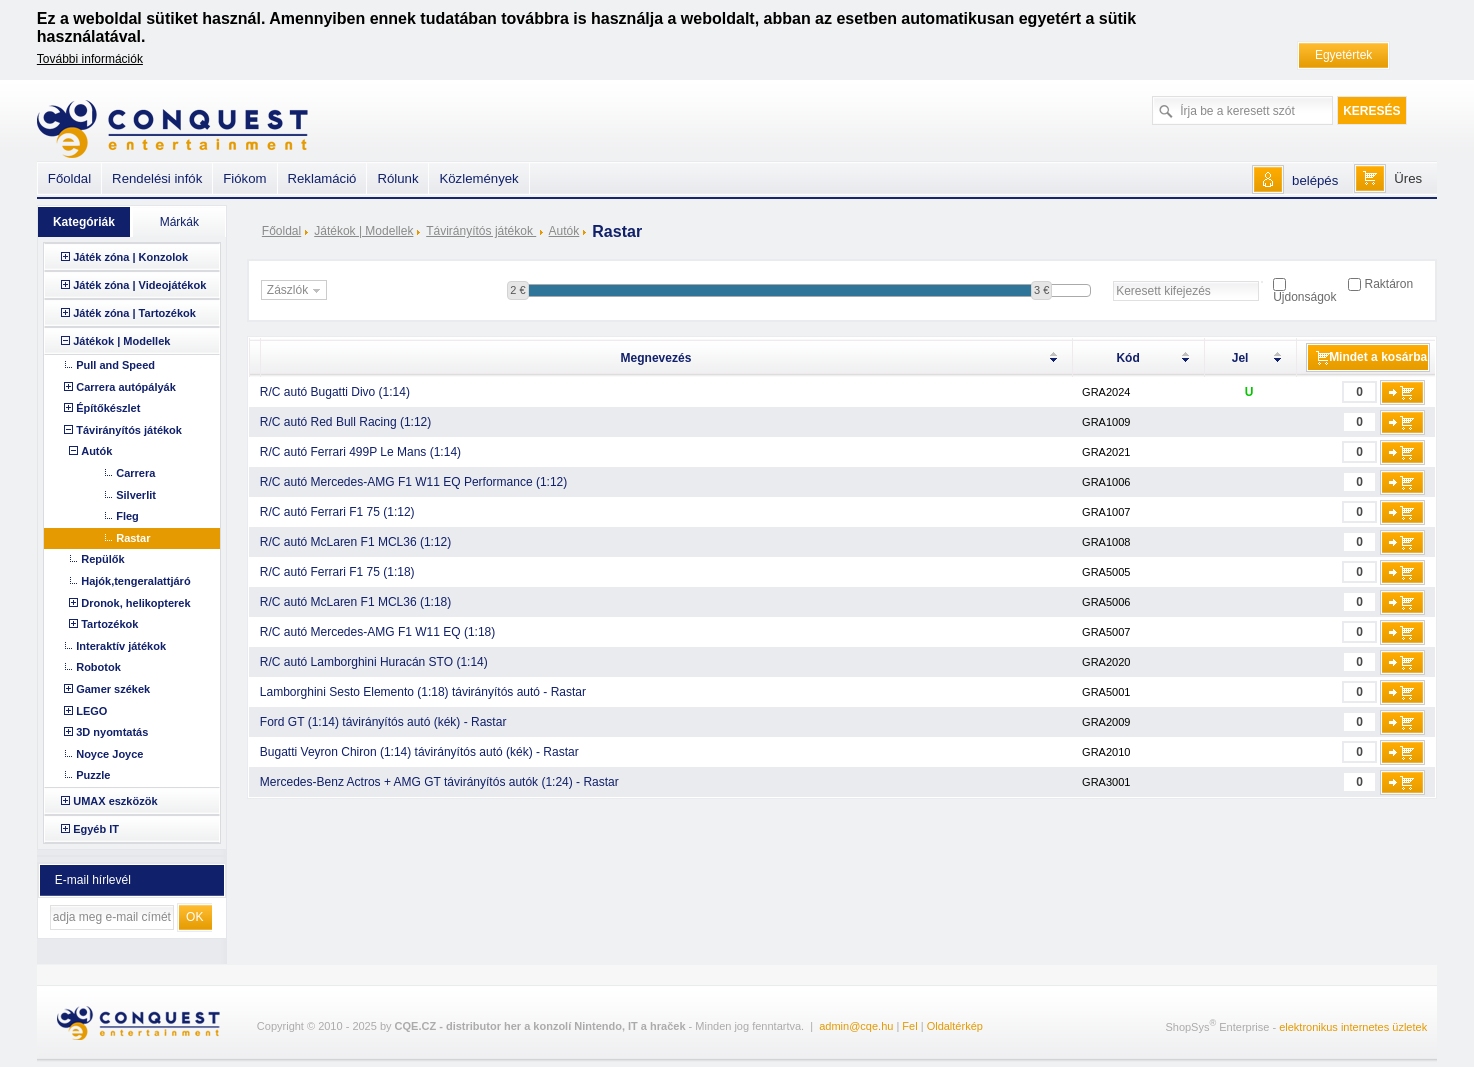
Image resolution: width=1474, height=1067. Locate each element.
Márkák (179, 222)
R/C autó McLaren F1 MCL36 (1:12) (355, 542)
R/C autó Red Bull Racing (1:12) (345, 422)
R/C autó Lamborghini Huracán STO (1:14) (374, 662)
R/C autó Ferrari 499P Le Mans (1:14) (360, 452)
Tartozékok (109, 624)
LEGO (91, 711)
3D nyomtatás (112, 732)
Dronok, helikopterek (135, 603)
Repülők (102, 559)
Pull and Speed (115, 365)
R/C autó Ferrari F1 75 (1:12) (337, 512)
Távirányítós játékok (481, 231)
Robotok (98, 667)
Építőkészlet (108, 408)
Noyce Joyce (109, 754)
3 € (1041, 290)
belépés (1315, 180)
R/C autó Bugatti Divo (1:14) (335, 392)
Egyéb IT (96, 829)
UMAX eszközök (115, 801)
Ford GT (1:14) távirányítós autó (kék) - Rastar (383, 722)
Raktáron (1388, 284)
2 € (517, 290)
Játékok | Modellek (363, 231)
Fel (909, 1026)
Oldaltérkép (955, 1026)
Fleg (127, 516)
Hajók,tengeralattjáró (135, 581)
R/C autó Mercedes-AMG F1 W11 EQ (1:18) (377, 632)
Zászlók (296, 291)
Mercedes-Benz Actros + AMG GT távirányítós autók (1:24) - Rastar (439, 782)
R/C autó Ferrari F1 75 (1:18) (337, 572)
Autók (564, 231)
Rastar (133, 538)
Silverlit (136, 495)
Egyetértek (1343, 55)
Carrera (135, 473)
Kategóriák (84, 222)
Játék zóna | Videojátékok (139, 285)
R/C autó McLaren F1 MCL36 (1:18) (355, 602)
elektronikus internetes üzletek (1353, 1027)
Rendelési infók (157, 178)
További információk (90, 59)
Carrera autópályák (126, 387)
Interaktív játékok (121, 646)
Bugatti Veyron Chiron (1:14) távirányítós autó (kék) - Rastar (419, 752)
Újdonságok (1304, 297)
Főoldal (281, 231)
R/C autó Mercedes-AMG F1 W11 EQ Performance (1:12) (413, 482)
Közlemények (478, 178)
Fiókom (244, 178)
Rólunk (397, 178)
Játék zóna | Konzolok (130, 257)
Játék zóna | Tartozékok (134, 313)
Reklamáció (322, 178)
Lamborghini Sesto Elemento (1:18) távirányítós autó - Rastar (423, 692)
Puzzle (93, 775)
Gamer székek (113, 689)
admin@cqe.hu (856, 1026)
